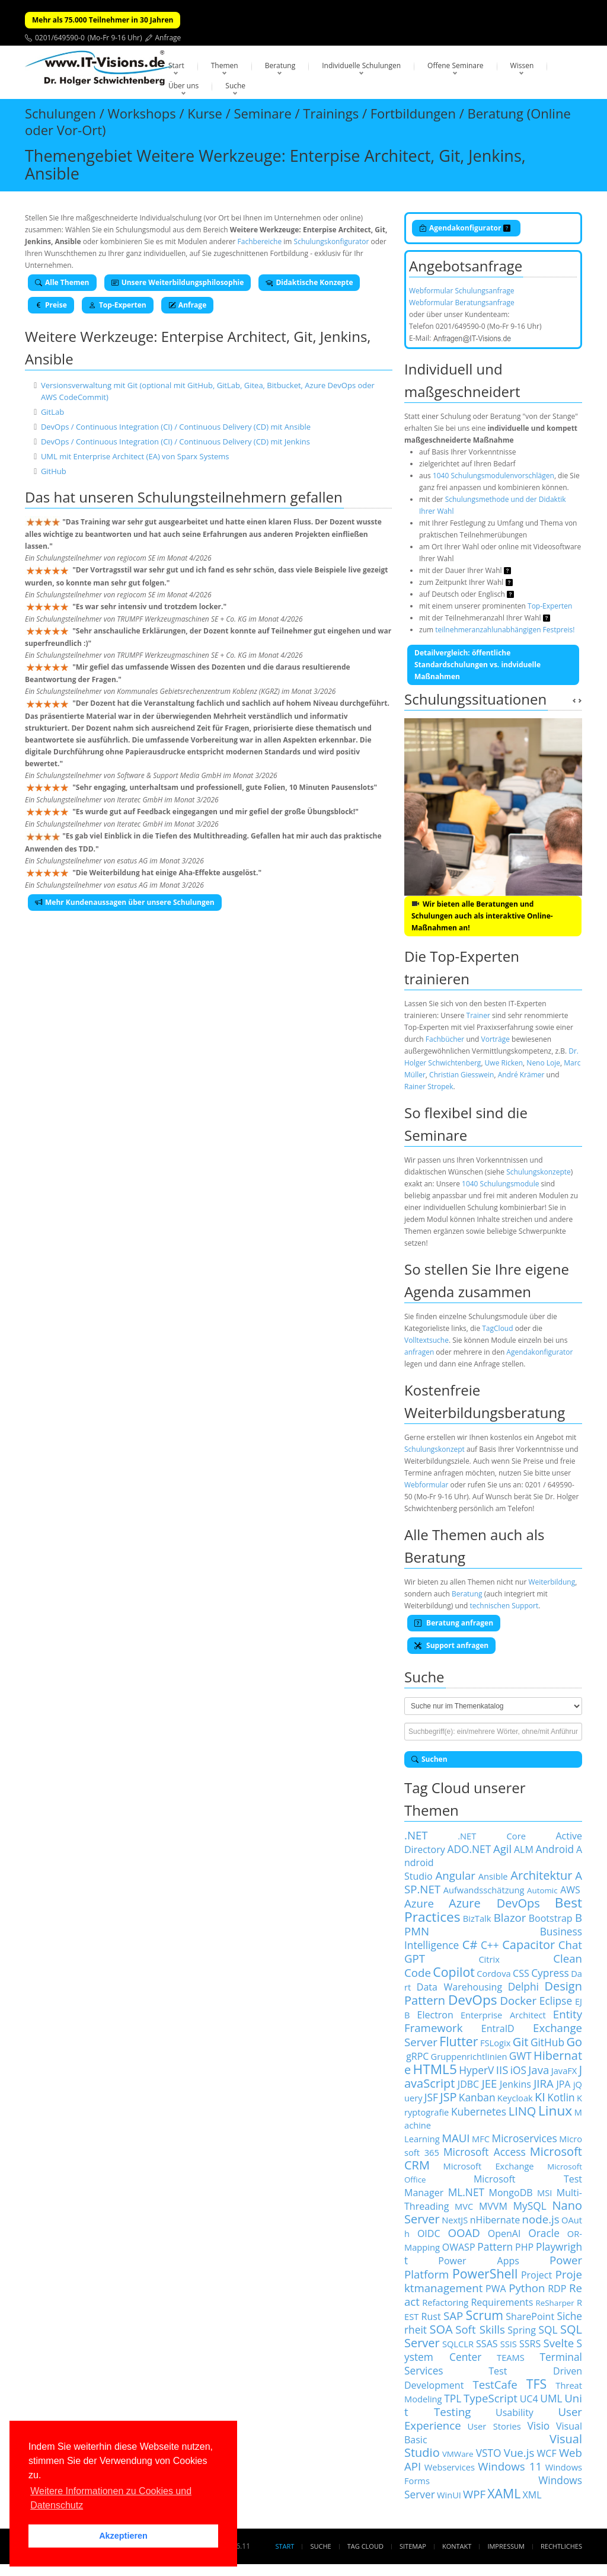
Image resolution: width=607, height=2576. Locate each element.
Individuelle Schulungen (361, 65)
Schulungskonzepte (538, 1172)
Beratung (280, 65)
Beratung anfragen (453, 1623)
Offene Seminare (455, 65)
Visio (539, 2425)
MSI (544, 2193)
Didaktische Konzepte (309, 282)
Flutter (458, 2041)
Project (536, 2274)
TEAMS (511, 2357)
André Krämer (521, 1075)
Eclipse (555, 2000)
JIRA (543, 2083)
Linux (555, 2110)
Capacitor (528, 1945)
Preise (51, 305)
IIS (502, 2069)
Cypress (550, 1973)
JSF (431, 2097)
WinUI (449, 2495)
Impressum (505, 2546)
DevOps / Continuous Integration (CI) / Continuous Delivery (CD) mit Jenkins (175, 441)
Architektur (541, 1875)
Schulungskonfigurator (331, 241)
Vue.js (519, 2452)
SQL (547, 2329)
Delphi (523, 1986)
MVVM (493, 2206)
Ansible (493, 1876)
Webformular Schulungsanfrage (461, 291)
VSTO (488, 2453)
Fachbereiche (260, 241)
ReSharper (555, 2302)
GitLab (52, 412)
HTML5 (435, 2069)
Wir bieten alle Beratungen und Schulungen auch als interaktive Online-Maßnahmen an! (482, 916)
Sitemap (413, 2546)
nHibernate (495, 2219)
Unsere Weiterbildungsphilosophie (177, 282)
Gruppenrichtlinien (469, 2056)
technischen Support (504, 1606)
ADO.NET (469, 1849)
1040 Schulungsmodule (500, 1184)
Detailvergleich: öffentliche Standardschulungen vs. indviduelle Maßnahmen (477, 664)
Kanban (477, 2097)
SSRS (530, 2343)
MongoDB (511, 2192)
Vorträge (495, 1039)
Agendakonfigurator (464, 228)
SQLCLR (458, 2344)
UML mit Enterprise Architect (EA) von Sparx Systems (135, 456)
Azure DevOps (494, 1903)
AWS (570, 1889)
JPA (563, 2084)
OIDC (428, 2233)
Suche (235, 86)
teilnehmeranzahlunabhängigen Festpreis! (504, 630)
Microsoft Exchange (488, 2166)
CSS (521, 1973)
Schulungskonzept (434, 1449)
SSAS (486, 2343)
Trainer (478, 1015)
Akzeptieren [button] (123, 2535)
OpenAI (504, 2233)
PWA (495, 2288)
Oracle (544, 2233)
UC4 (529, 2398)
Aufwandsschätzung (484, 1890)
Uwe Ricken (504, 1063)
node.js (541, 2219)
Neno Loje (543, 1063)
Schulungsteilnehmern (212, 497)
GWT (520, 2056)
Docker (518, 2000)
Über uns (183, 86)
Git (521, 2042)
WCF (547, 2453)
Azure (419, 1903)
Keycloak (515, 2098)
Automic (542, 1890)
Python (527, 2287)
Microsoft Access (484, 2152)
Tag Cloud (365, 2546)
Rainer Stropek (428, 1086)
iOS (518, 2070)
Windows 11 (510, 2466)
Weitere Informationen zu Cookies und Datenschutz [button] (110, 2498)
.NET (416, 1835)
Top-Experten (117, 305)
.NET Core (492, 1836)
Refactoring (445, 2302)
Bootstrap (551, 1918)
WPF (474, 2494)
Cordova (493, 1973)
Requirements (502, 2302)
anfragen (419, 1352)
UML (551, 2398)
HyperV (476, 2070)
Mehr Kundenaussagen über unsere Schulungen (125, 902)
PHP (524, 2247)
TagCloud (497, 1328)
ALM (523, 1849)
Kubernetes (478, 2111)
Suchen (429, 1759)
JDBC (468, 2084)
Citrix (489, 1959)
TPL (452, 2398)
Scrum (484, 2315)
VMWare (458, 2454)
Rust (431, 2316)
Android (555, 1849)
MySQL (530, 2206)
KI (540, 2097)
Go (574, 2042)
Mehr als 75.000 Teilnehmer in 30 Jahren (102, 20)
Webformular (426, 1485)
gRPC (417, 2056)
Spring (521, 2330)
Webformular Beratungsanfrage (462, 302)
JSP (448, 2097)
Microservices (524, 2138)
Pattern (495, 2246)
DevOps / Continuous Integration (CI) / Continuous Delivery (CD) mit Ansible (176, 426)
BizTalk (477, 1918)
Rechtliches (561, 2546)
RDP (557, 2288)
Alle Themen (62, 282)
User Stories (493, 2426)
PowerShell (484, 2273)
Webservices (449, 2467)
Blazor (510, 1917)
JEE (489, 2083)
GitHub (53, 471)
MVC (464, 2206)
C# (470, 1945)
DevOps (472, 2000)
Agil (502, 1848)
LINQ (522, 2111)
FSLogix (495, 2043)
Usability (514, 2412)
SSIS (508, 2344)
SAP (453, 2315)
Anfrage (168, 38)
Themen (224, 65)
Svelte (558, 2342)
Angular (455, 1875)
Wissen (522, 65)
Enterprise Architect (503, 2015)
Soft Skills (480, 2329)
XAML (503, 2493)
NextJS (455, 2220)
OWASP (458, 2247)
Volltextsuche (426, 1340)
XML (532, 2494)
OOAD (464, 2232)
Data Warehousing (459, 1986)
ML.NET (466, 2192)
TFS (536, 2383)
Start (176, 65)
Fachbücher (445, 1039)
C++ (490, 1945)
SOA (441, 2329)
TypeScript (490, 2398)
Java (538, 2069)
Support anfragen (451, 1645)
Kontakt (456, 2546)
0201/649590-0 (60, 38)
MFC (481, 2139)
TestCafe (494, 2384)
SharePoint (530, 2316)
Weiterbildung (551, 1582)
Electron (435, 2014)
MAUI (455, 2137)
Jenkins (515, 2084)
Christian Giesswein (461, 1075)
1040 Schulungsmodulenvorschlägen (493, 476)
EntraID (498, 2028)
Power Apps (478, 2260)
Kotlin (561, 2097)
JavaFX (564, 2070)
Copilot (454, 1971)
